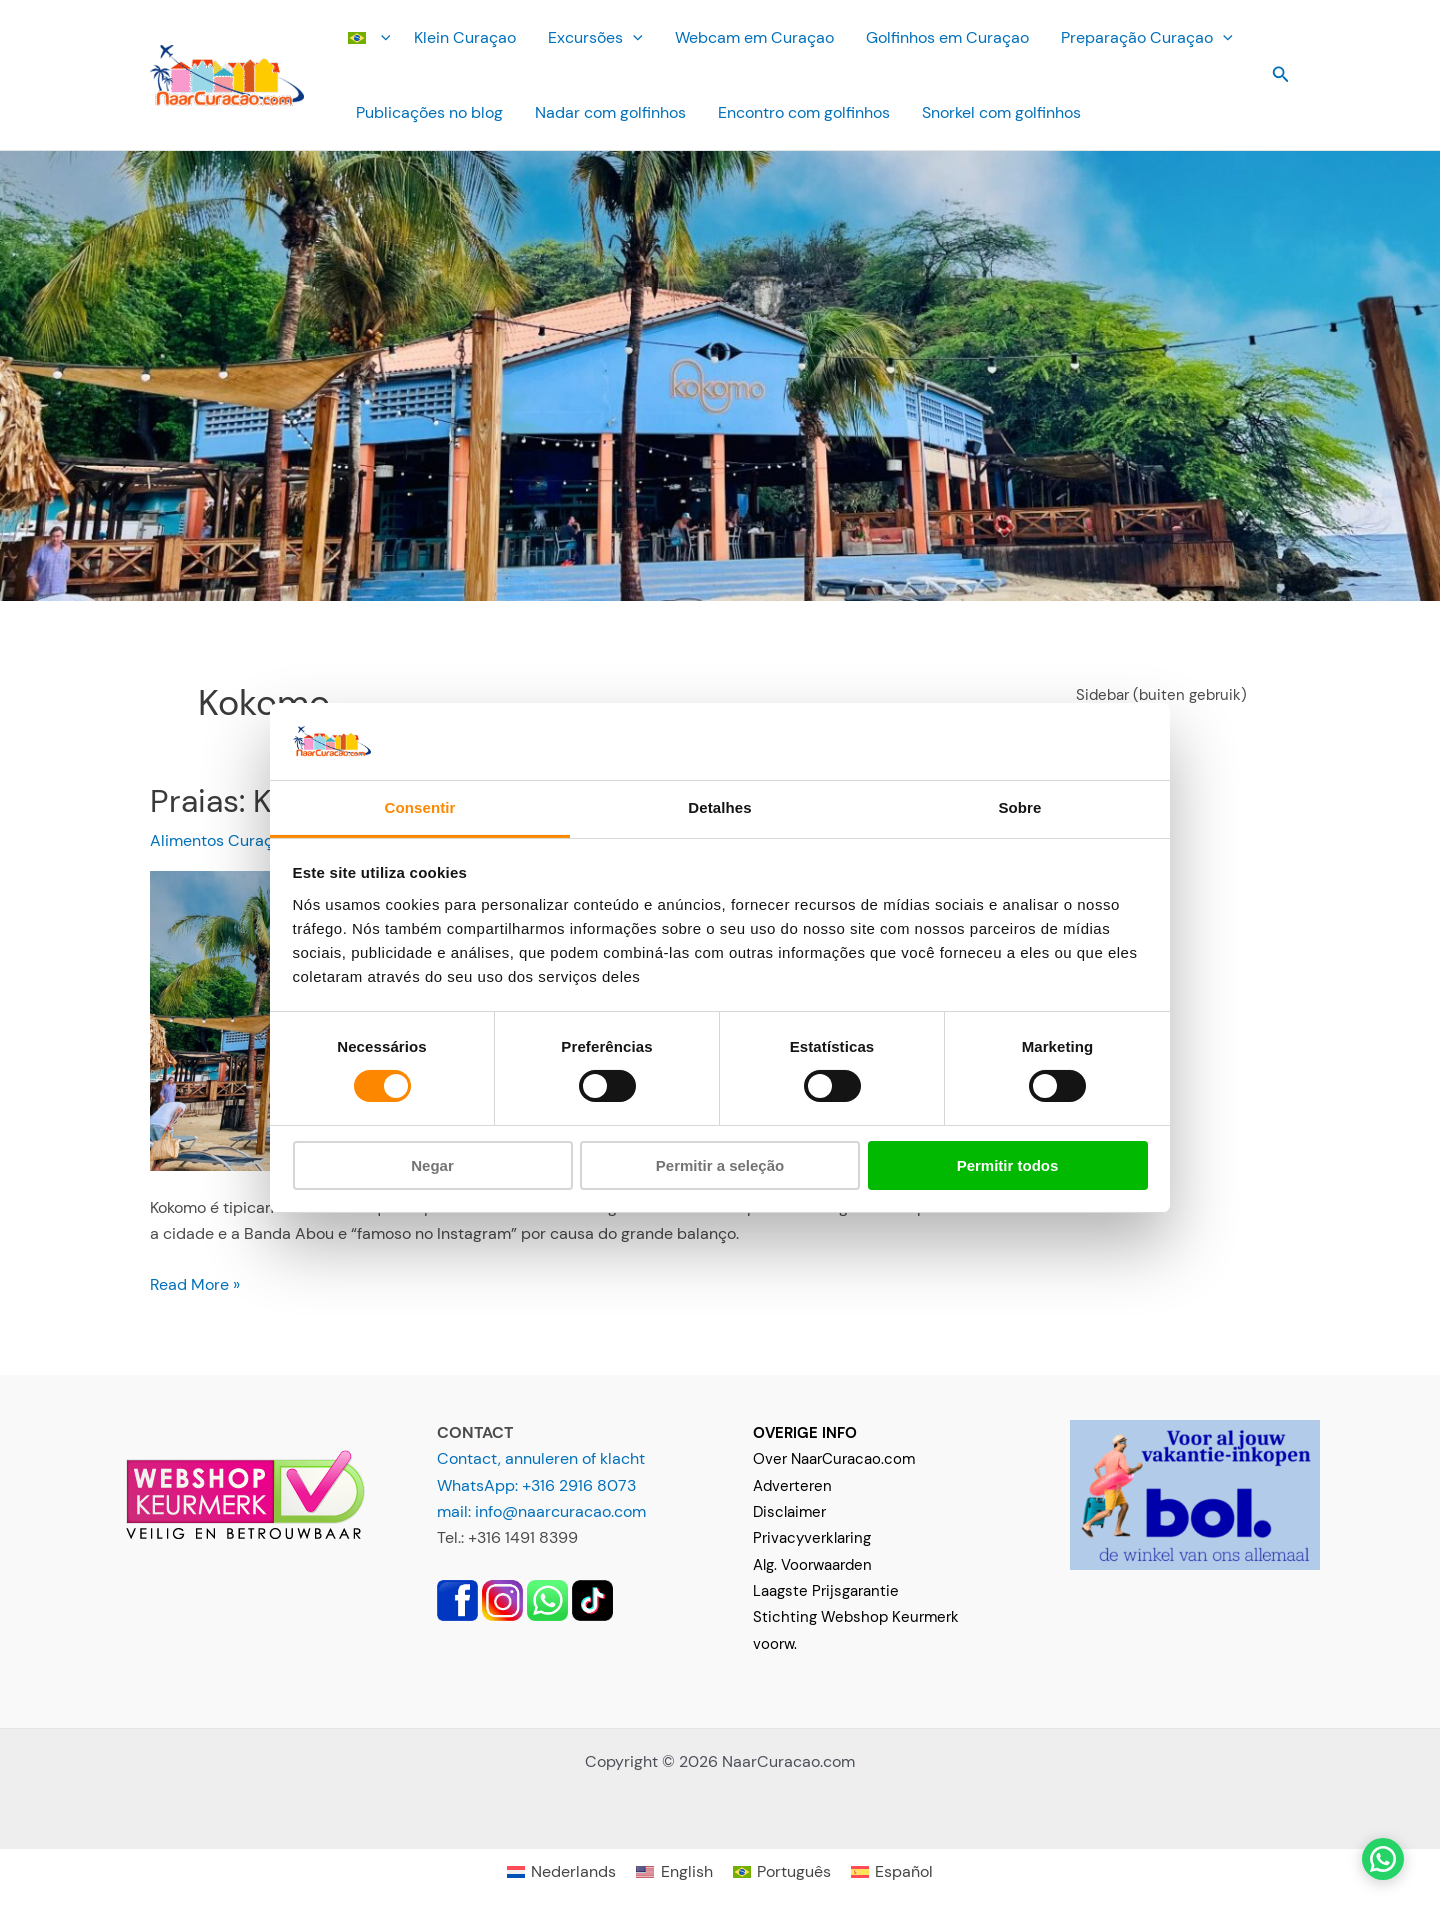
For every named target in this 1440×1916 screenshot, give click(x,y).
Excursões (595, 37)
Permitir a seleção (720, 1165)
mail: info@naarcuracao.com (541, 1511)
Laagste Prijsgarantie (826, 1591)
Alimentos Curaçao (220, 840)
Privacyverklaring (812, 1538)
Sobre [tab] (1019, 807)
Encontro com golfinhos (804, 112)
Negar (432, 1165)
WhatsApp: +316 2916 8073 (536, 1485)
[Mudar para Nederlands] (561, 1871)
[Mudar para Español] (892, 1871)
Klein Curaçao (465, 37)
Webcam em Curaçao (754, 37)
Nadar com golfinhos (610, 112)
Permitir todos (1008, 1165)
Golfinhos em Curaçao (947, 37)
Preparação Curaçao (1147, 37)
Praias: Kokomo (261, 801)
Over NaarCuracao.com (834, 1459)
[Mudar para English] (674, 1871)
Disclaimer (789, 1512)
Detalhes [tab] (719, 807)
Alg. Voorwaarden (812, 1565)
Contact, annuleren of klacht (541, 1458)
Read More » (195, 1285)
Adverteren (792, 1486)
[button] (381, 37)
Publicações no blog (429, 112)
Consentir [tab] (420, 807)
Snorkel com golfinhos (1001, 112)
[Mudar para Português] (782, 1871)
